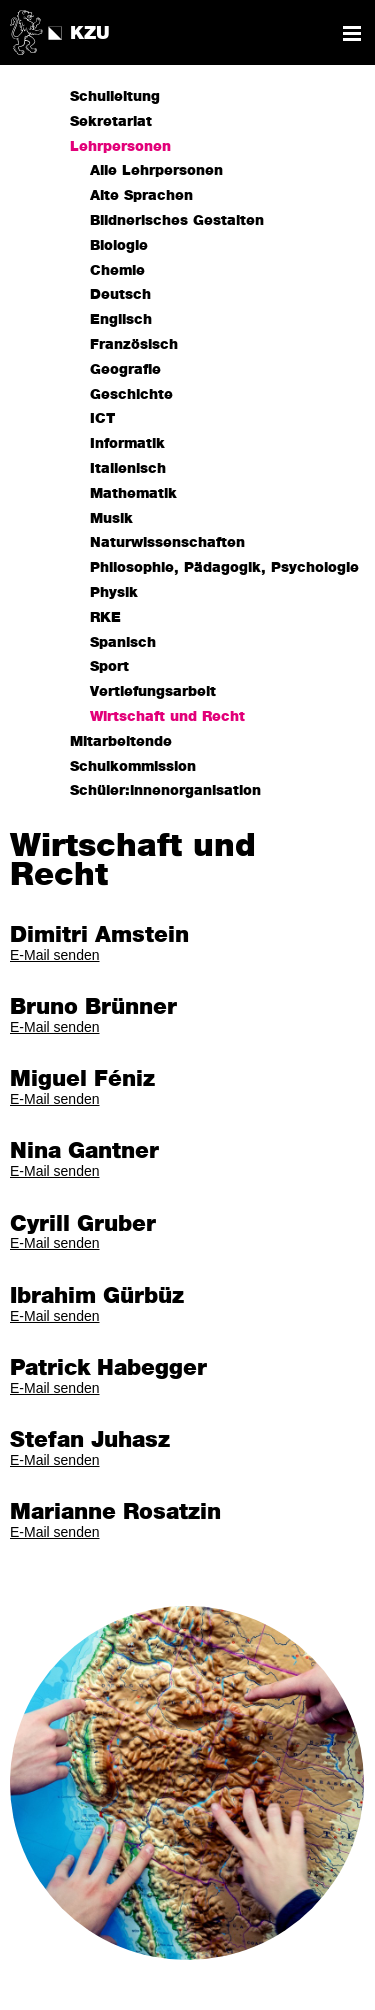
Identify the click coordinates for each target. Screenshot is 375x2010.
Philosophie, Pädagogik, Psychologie (224, 568)
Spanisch (123, 643)
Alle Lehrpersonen (156, 171)
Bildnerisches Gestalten (177, 221)
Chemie (117, 271)
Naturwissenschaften (167, 543)
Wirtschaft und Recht (167, 717)
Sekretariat (111, 122)
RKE (105, 618)
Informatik (127, 444)
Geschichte (131, 395)
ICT (102, 419)
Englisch (121, 320)
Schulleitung (115, 97)
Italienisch (128, 469)
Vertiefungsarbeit (153, 692)
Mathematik (133, 494)
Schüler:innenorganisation (165, 791)
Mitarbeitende (121, 742)
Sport (109, 667)
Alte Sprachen (141, 196)
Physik (114, 593)
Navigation (352, 33)
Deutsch (120, 295)
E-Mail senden (55, 955)
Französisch (134, 345)
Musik (111, 519)
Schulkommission (133, 767)
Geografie (125, 370)
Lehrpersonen (120, 147)
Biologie (119, 246)
